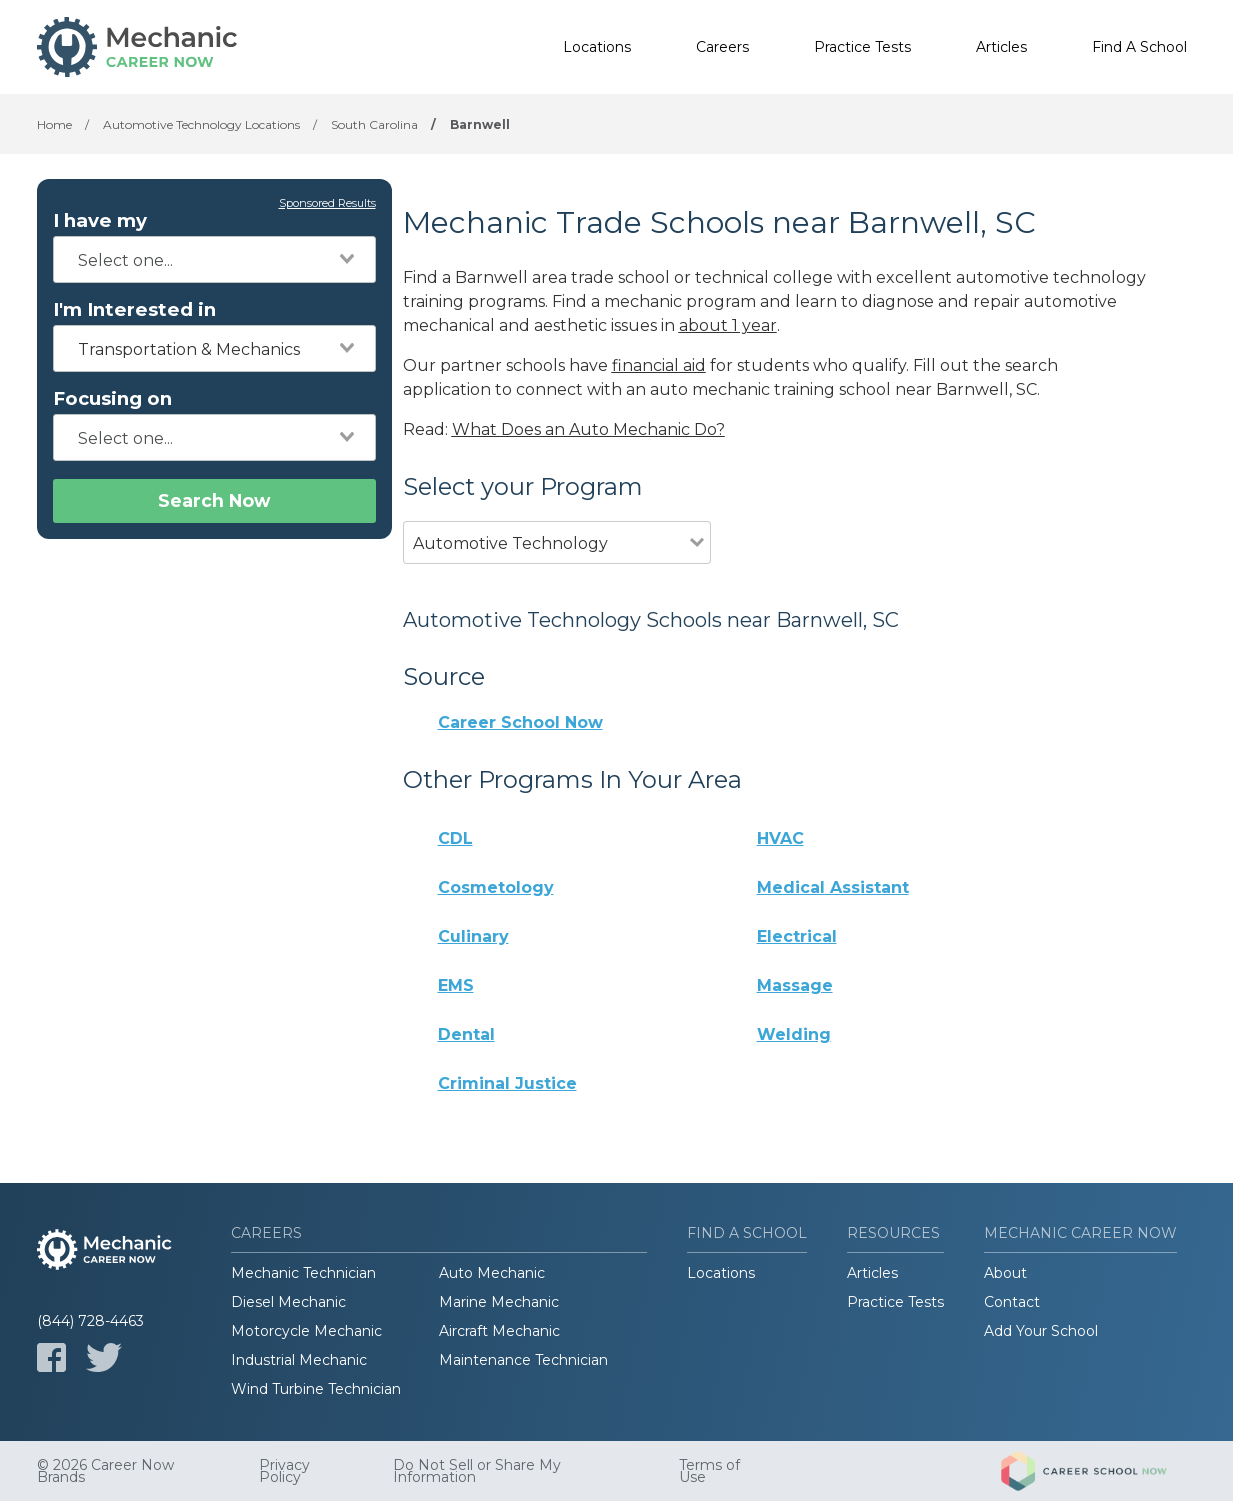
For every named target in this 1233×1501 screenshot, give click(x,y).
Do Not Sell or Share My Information (477, 1471)
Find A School (1139, 47)
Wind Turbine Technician (316, 1389)
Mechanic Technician (303, 1273)
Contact (1012, 1302)
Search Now (214, 500)
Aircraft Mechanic (499, 1331)
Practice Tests (862, 47)
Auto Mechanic (492, 1273)
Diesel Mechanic (288, 1302)
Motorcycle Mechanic (306, 1331)
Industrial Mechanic (299, 1360)
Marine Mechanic (499, 1302)
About (1005, 1273)
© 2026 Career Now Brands (105, 1471)
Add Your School (1041, 1331)
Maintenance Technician (523, 1360)
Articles (1001, 47)
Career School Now (520, 722)
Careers (722, 47)
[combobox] (214, 259)
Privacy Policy (284, 1471)
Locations (597, 47)
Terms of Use (709, 1471)
